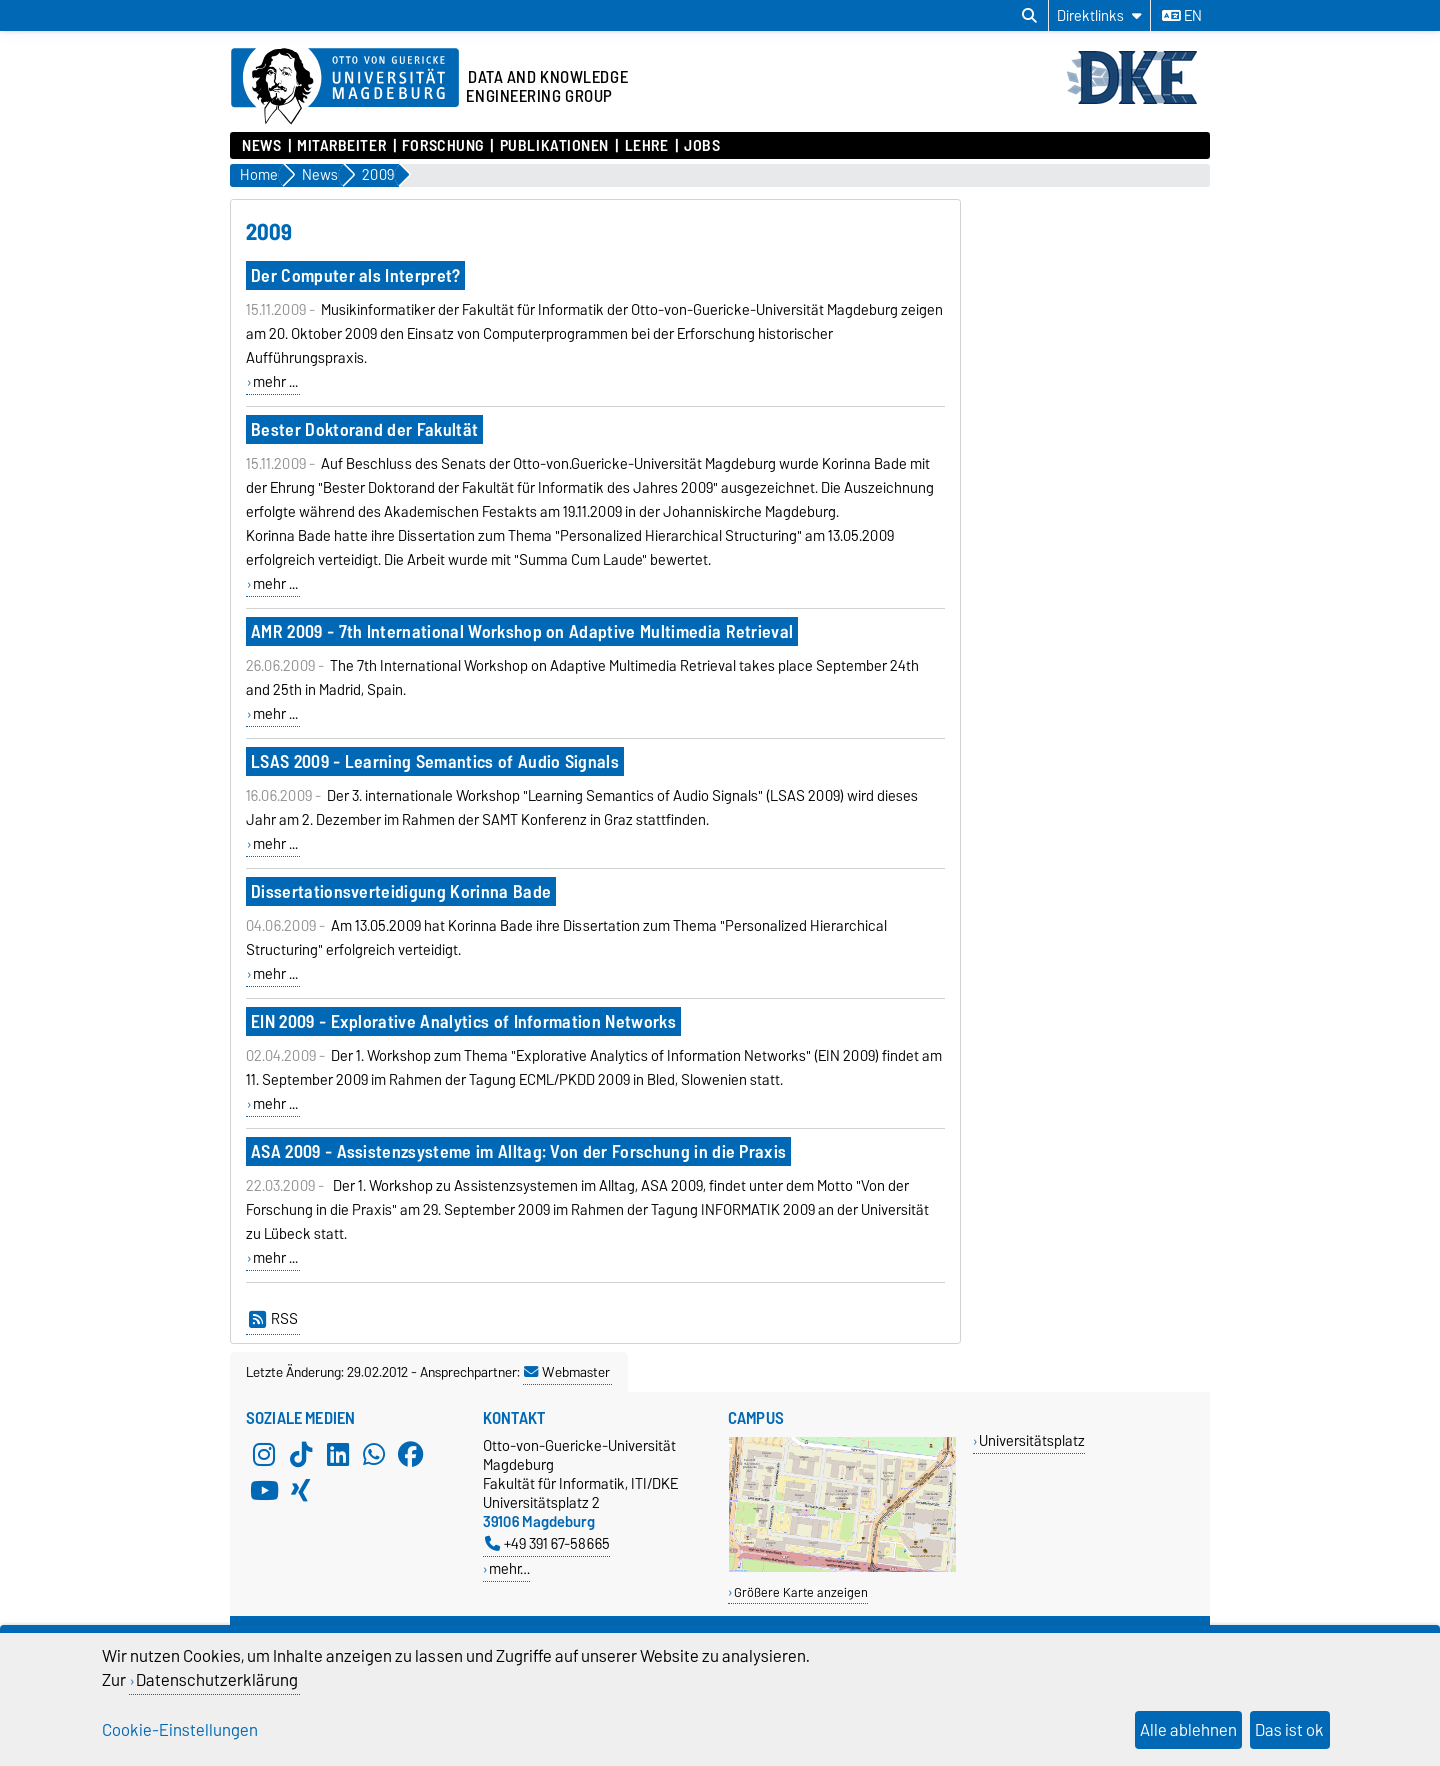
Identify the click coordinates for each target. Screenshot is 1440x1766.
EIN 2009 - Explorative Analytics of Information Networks (463, 1021)
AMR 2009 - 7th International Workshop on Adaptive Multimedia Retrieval (522, 631)
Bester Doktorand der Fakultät (364, 429)
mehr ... (275, 382)
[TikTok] (301, 1454)
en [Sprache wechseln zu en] (1182, 16)
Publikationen (554, 146)
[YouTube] (264, 1490)
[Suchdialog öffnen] (1029, 16)
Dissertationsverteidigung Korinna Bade (401, 891)
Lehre (647, 146)
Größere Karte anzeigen (801, 1592)
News (261, 146)
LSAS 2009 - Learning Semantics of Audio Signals (435, 761)
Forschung (443, 146)
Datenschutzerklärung (217, 1680)
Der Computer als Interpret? (356, 275)
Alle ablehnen (1188, 1730)
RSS (273, 1319)
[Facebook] (411, 1454)
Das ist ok (1289, 1730)
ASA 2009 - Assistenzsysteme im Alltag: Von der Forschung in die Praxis (518, 1151)
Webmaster (567, 1372)
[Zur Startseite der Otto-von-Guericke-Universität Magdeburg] (345, 87)
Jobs (702, 146)
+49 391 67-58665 (547, 1543)
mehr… (509, 1568)
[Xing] (301, 1490)
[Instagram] (264, 1454)
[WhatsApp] (374, 1454)
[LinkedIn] (338, 1454)
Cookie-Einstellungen (180, 1730)
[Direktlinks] (1099, 15)
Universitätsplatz (1032, 1440)
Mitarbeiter (341, 146)
